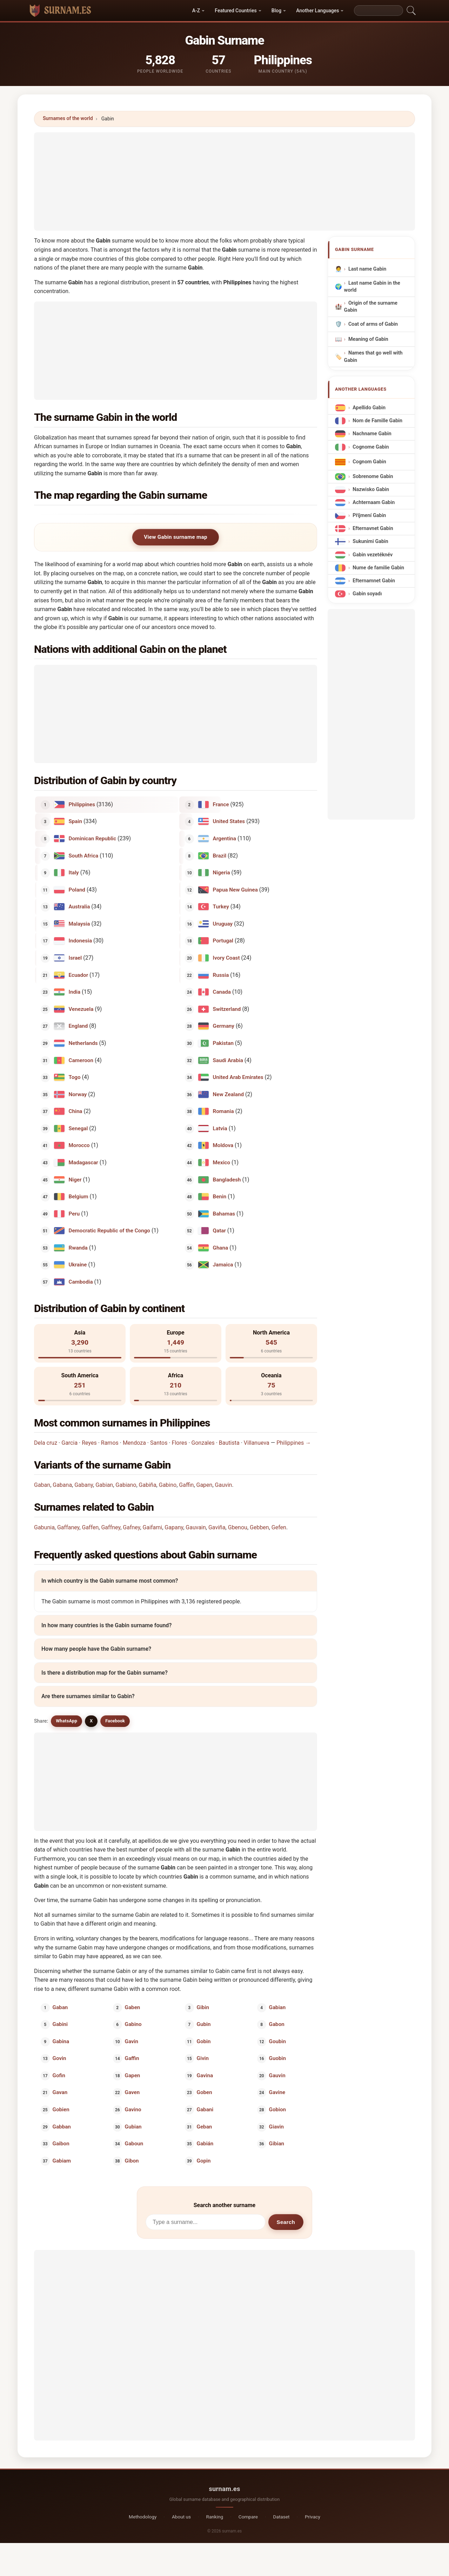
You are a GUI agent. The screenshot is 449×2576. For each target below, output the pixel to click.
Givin (203, 2058)
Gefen (279, 1527)
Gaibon (61, 2143)
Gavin (131, 2041)
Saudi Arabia (228, 1060)
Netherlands (83, 1043)
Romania (223, 1111)
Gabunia (44, 1527)
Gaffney (110, 1527)
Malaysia (79, 924)
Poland (77, 889)
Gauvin (223, 1485)
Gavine (277, 2092)
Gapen (204, 1485)
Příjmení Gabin (369, 515)
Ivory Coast (226, 958)
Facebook (115, 1720)
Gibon (132, 2160)
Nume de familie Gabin (378, 568)
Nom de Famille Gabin (377, 421)
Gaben (132, 2007)
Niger (75, 1179)
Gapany (174, 1527)
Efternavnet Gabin (373, 529)
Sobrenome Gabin (373, 476)
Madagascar (83, 1162)
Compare (248, 2516)
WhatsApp (66, 1720)
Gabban (62, 2126)
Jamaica (223, 1264)
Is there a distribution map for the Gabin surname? (104, 1672)
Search (286, 2222)
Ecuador (78, 975)
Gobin (204, 2041)
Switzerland (227, 1009)
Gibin (203, 2007)
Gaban (42, 1485)
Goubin (277, 2041)
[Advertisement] (224, 181)
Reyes (89, 1442)
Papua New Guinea (235, 889)
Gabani (205, 2109)
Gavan (60, 2092)
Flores (179, 1442)
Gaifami (152, 1527)
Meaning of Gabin (368, 339)
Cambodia (81, 1282)
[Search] (378, 10)
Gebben (259, 1527)
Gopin (204, 2160)
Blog (276, 10)
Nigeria (221, 872)
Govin (59, 2058)
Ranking (214, 2516)
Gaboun (134, 2143)
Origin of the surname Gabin (370, 306)
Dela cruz (45, 1442)
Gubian (133, 2126)
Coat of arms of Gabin (373, 324)
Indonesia (80, 941)
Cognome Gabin (371, 447)
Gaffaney (68, 1527)
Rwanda (78, 1247)
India (75, 992)
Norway (78, 1094)
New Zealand (228, 1094)
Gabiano (125, 1485)
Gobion (277, 2109)
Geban (204, 2126)
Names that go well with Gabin (373, 356)
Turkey (221, 906)
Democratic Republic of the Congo (109, 1230)
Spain (75, 821)
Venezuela (81, 1009)
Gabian (104, 1485)
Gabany (83, 1485)
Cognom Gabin (369, 462)
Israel (75, 958)
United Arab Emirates (238, 1077)
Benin (220, 1196)
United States (229, 821)
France (221, 804)
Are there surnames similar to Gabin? (88, 1696)
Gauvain (196, 1527)
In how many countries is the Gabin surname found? (106, 1625)
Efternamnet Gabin (374, 581)
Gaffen (90, 1527)
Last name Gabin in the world (372, 286)
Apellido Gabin (369, 408)
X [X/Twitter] (91, 1720)
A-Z (196, 10)
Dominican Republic (92, 838)
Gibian (276, 2143)
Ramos (110, 1442)
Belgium (78, 1196)
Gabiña (147, 1485)
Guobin (277, 2058)
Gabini (60, 2024)
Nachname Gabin (372, 434)
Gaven (132, 2092)
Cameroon (81, 1060)
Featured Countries (235, 10)
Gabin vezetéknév (373, 555)
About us (181, 2516)
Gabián (205, 2143)
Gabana (62, 1485)
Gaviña (217, 1527)
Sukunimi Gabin (370, 542)
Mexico (221, 1162)
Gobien (61, 2109)
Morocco (79, 1145)
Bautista (229, 1442)
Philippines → (293, 1442)
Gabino (167, 1485)
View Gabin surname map (175, 537)
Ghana (220, 1247)
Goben (204, 2092)
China (75, 1111)
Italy (74, 872)
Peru (74, 1213)
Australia (79, 906)
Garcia (69, 1442)
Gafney (131, 1527)
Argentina (224, 838)
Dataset (281, 2516)
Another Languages (317, 10)
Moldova (223, 1145)
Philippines (82, 804)
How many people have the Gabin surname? (96, 1648)
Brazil (220, 855)
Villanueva (256, 1442)
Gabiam (62, 2160)
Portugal (223, 941)
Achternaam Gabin (374, 502)
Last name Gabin (367, 269)
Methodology (142, 2516)
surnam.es (224, 2488)
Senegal (78, 1128)
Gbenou (237, 1527)
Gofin (59, 2075)
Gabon (276, 2024)
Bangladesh (227, 1179)
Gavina (205, 2075)
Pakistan (223, 1043)
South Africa (84, 855)
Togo (75, 1077)
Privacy (312, 2516)
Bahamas (224, 1213)
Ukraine (78, 1264)
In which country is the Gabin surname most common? (109, 1581)
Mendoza (134, 1442)
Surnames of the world (68, 118)
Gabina (61, 2041)
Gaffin (186, 1485)
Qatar (219, 1230)
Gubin (204, 2024)
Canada (222, 992)
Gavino (133, 2109)
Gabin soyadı (367, 594)
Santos (159, 1442)
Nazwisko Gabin (371, 489)
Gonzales (203, 1442)
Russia (221, 975)
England (78, 1026)
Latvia (220, 1128)
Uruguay (223, 924)
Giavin (276, 2126)
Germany (223, 1026)
